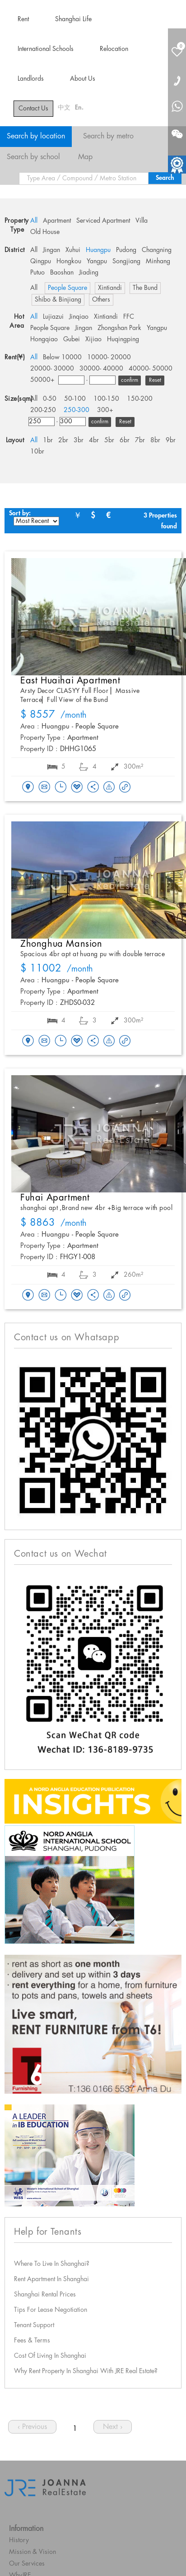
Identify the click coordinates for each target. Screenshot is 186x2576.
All (33, 221)
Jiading (88, 272)
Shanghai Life (73, 19)
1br (48, 440)
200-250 (43, 410)
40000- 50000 (150, 368)
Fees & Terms (32, 2340)
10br (37, 451)
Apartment (57, 221)
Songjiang (126, 261)
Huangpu (98, 250)
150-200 (140, 399)
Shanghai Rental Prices (45, 2294)
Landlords (31, 79)
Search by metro (108, 136)
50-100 (75, 399)
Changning (157, 250)
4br (94, 440)
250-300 (76, 410)
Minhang (158, 261)
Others (101, 299)
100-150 (106, 399)
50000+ (42, 380)
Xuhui (72, 250)
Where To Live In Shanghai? (51, 2264)
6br (125, 440)
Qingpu (40, 261)
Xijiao (93, 339)
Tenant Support (34, 2325)
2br (63, 440)
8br (155, 440)
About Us (82, 79)
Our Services (27, 2563)
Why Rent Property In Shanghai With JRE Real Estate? (86, 2371)
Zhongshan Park (119, 328)
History (19, 2540)
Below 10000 (62, 357)
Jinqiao (78, 317)
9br (171, 440)
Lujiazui (53, 317)
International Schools (46, 49)
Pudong (126, 250)
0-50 (49, 399)
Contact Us (33, 108)
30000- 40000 (101, 368)
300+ (105, 410)
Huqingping (123, 339)
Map (85, 157)
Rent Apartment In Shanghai (51, 2279)
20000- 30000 (52, 368)
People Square (67, 288)
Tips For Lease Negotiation (50, 2310)
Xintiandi (110, 288)
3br (79, 440)
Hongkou (68, 261)
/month (53, 715)
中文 (64, 108)
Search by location (36, 136)
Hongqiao (44, 339)
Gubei (71, 339)
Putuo (37, 272)
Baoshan (62, 272)
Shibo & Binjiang (58, 299)
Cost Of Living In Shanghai (50, 2356)
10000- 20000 (109, 357)
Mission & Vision (32, 2552)
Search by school (33, 157)
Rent (23, 19)
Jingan (51, 250)
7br (140, 440)
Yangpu (97, 261)
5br (109, 440)
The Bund (145, 288)
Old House (45, 232)
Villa (141, 221)
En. (79, 108)
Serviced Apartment (103, 221)
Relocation (114, 49)
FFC (128, 317)
